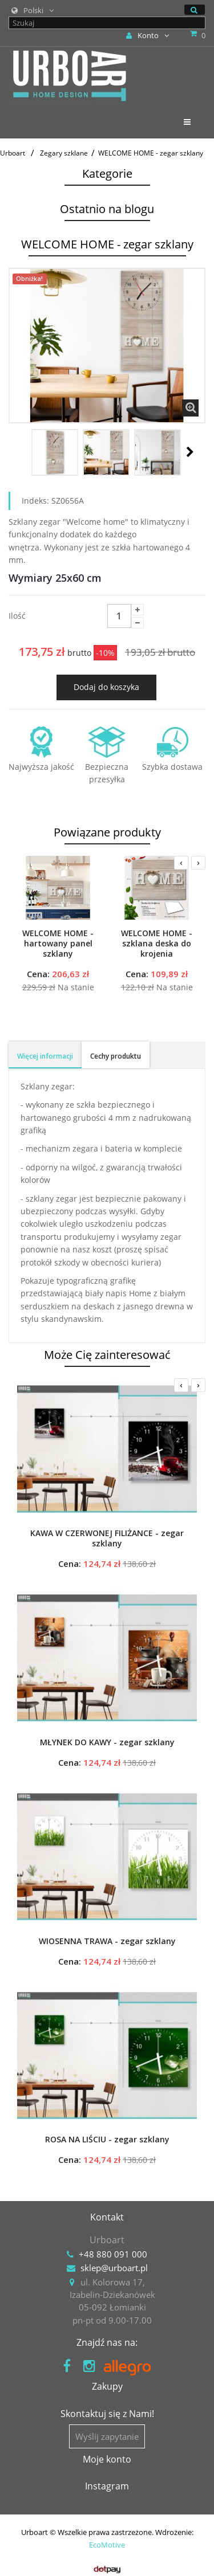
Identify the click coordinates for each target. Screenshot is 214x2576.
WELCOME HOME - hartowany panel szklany (58, 943)
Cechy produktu (115, 1056)
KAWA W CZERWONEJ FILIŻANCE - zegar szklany (107, 1538)
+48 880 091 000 (113, 2254)
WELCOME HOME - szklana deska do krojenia (156, 943)
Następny (190, 452)
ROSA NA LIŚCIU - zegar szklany (107, 2139)
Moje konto (107, 2459)
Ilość (17, 615)
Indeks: (35, 500)
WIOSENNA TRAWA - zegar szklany (107, 1941)
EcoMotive (107, 2545)
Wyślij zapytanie (107, 2436)
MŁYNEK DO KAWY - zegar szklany (107, 1742)
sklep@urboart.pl (114, 2267)
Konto (147, 35)
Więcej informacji (45, 1056)
